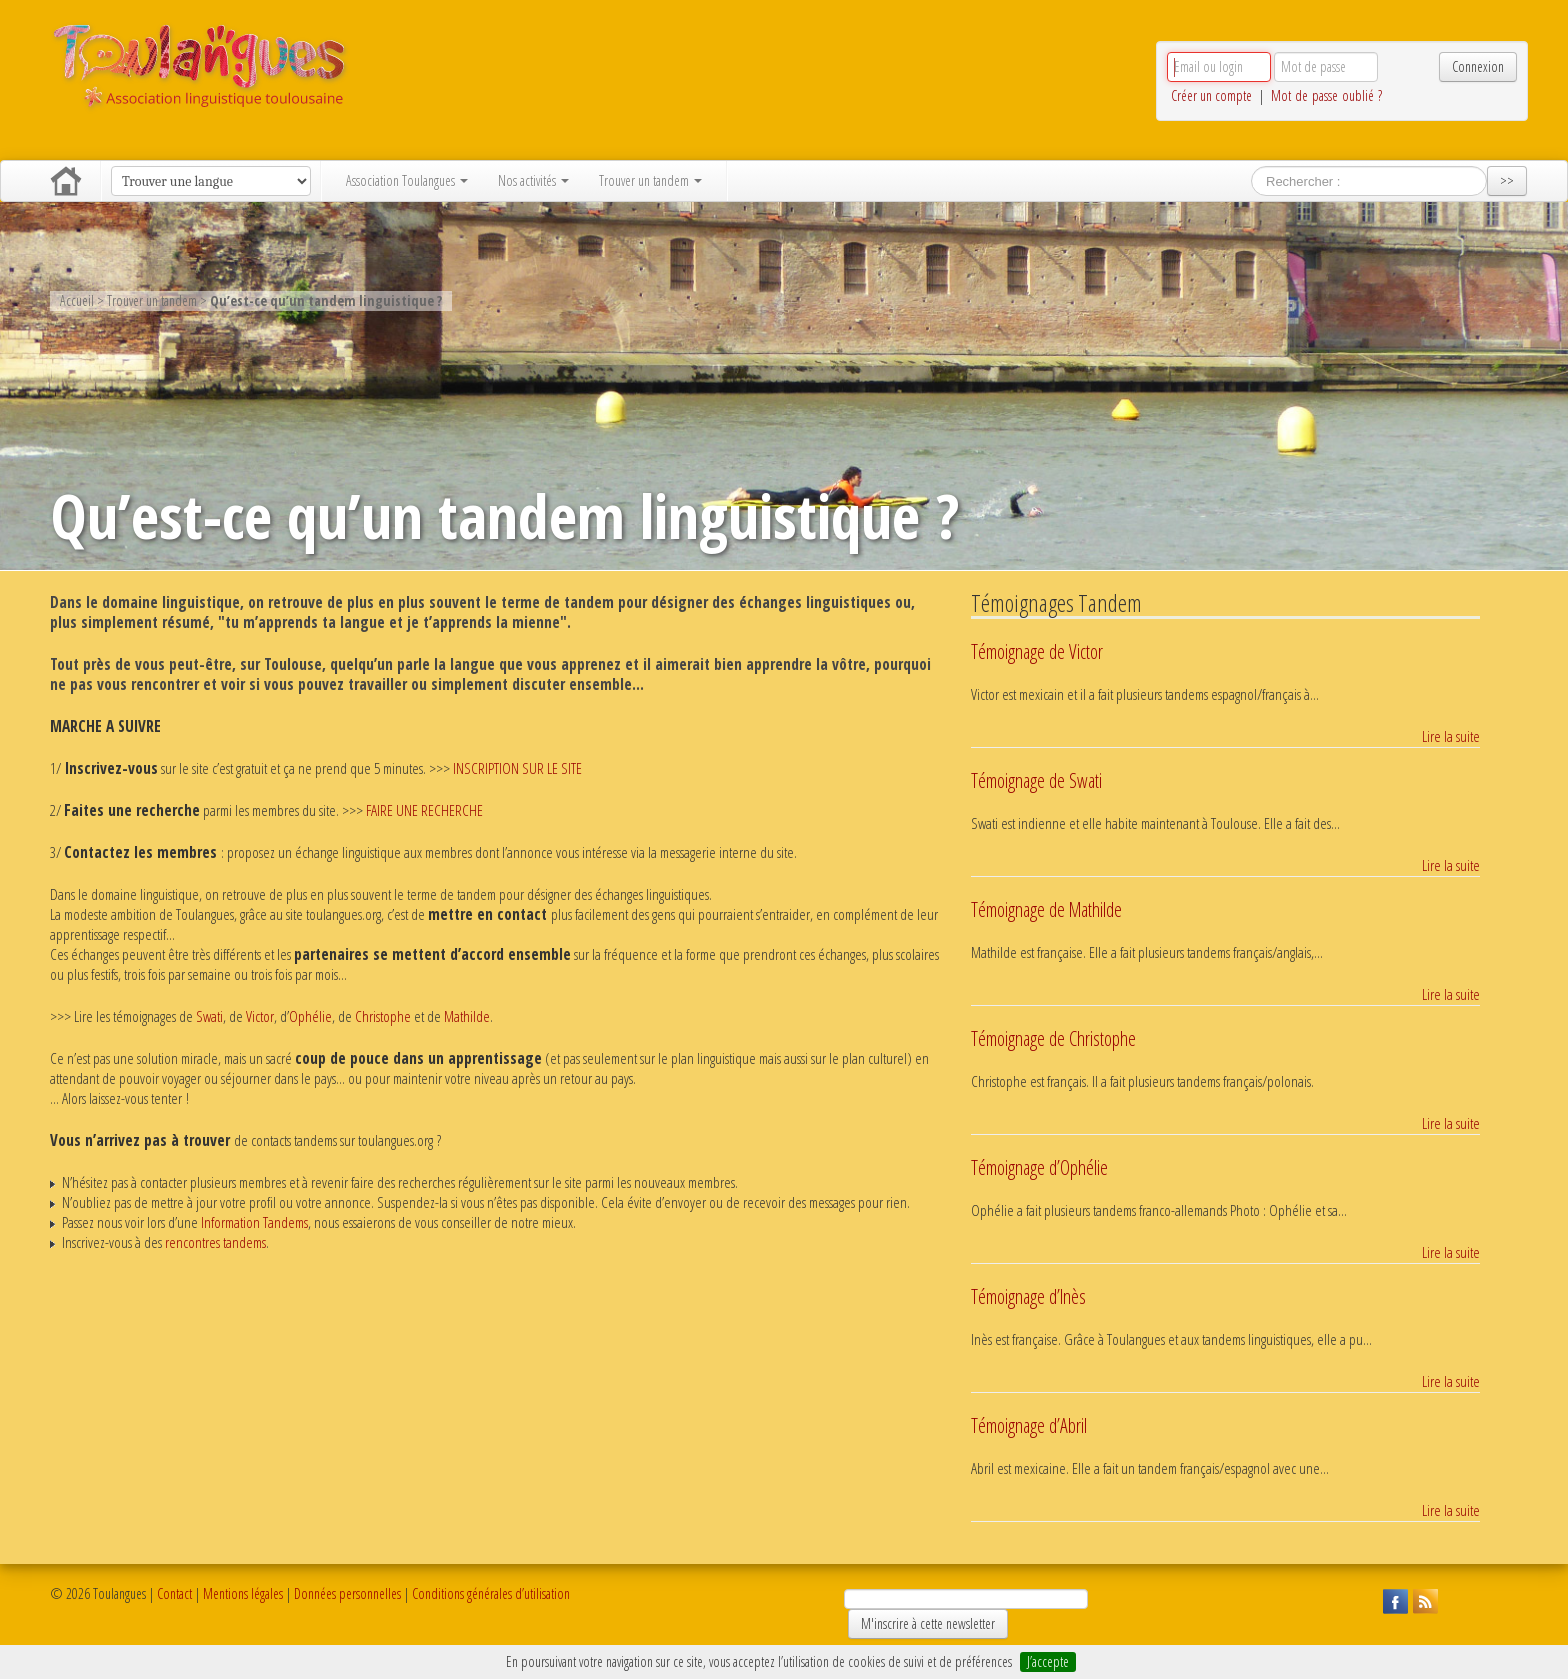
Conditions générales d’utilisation (491, 1593)
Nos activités (533, 180)
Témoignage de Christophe (1053, 1038)
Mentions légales (243, 1593)
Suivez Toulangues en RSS (1423, 1599)
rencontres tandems (215, 1242)
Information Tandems (254, 1222)
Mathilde (467, 1016)
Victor (260, 1016)
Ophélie (310, 1016)
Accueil (66, 181)
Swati (209, 1016)
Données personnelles (347, 1593)
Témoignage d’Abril (1029, 1425)
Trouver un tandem (650, 180)
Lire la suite (1451, 737)
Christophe (383, 1016)
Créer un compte (1211, 95)
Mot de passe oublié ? (1326, 95)
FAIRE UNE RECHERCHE (424, 810)
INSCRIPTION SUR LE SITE (517, 768)
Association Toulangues (407, 180)
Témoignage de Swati (1036, 780)
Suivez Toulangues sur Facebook (1393, 1599)
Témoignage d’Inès (1028, 1296)
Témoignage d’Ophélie (1039, 1167)
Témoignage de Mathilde (1046, 909)
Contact (174, 1593)
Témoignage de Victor (1037, 651)
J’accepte (1048, 1661)
